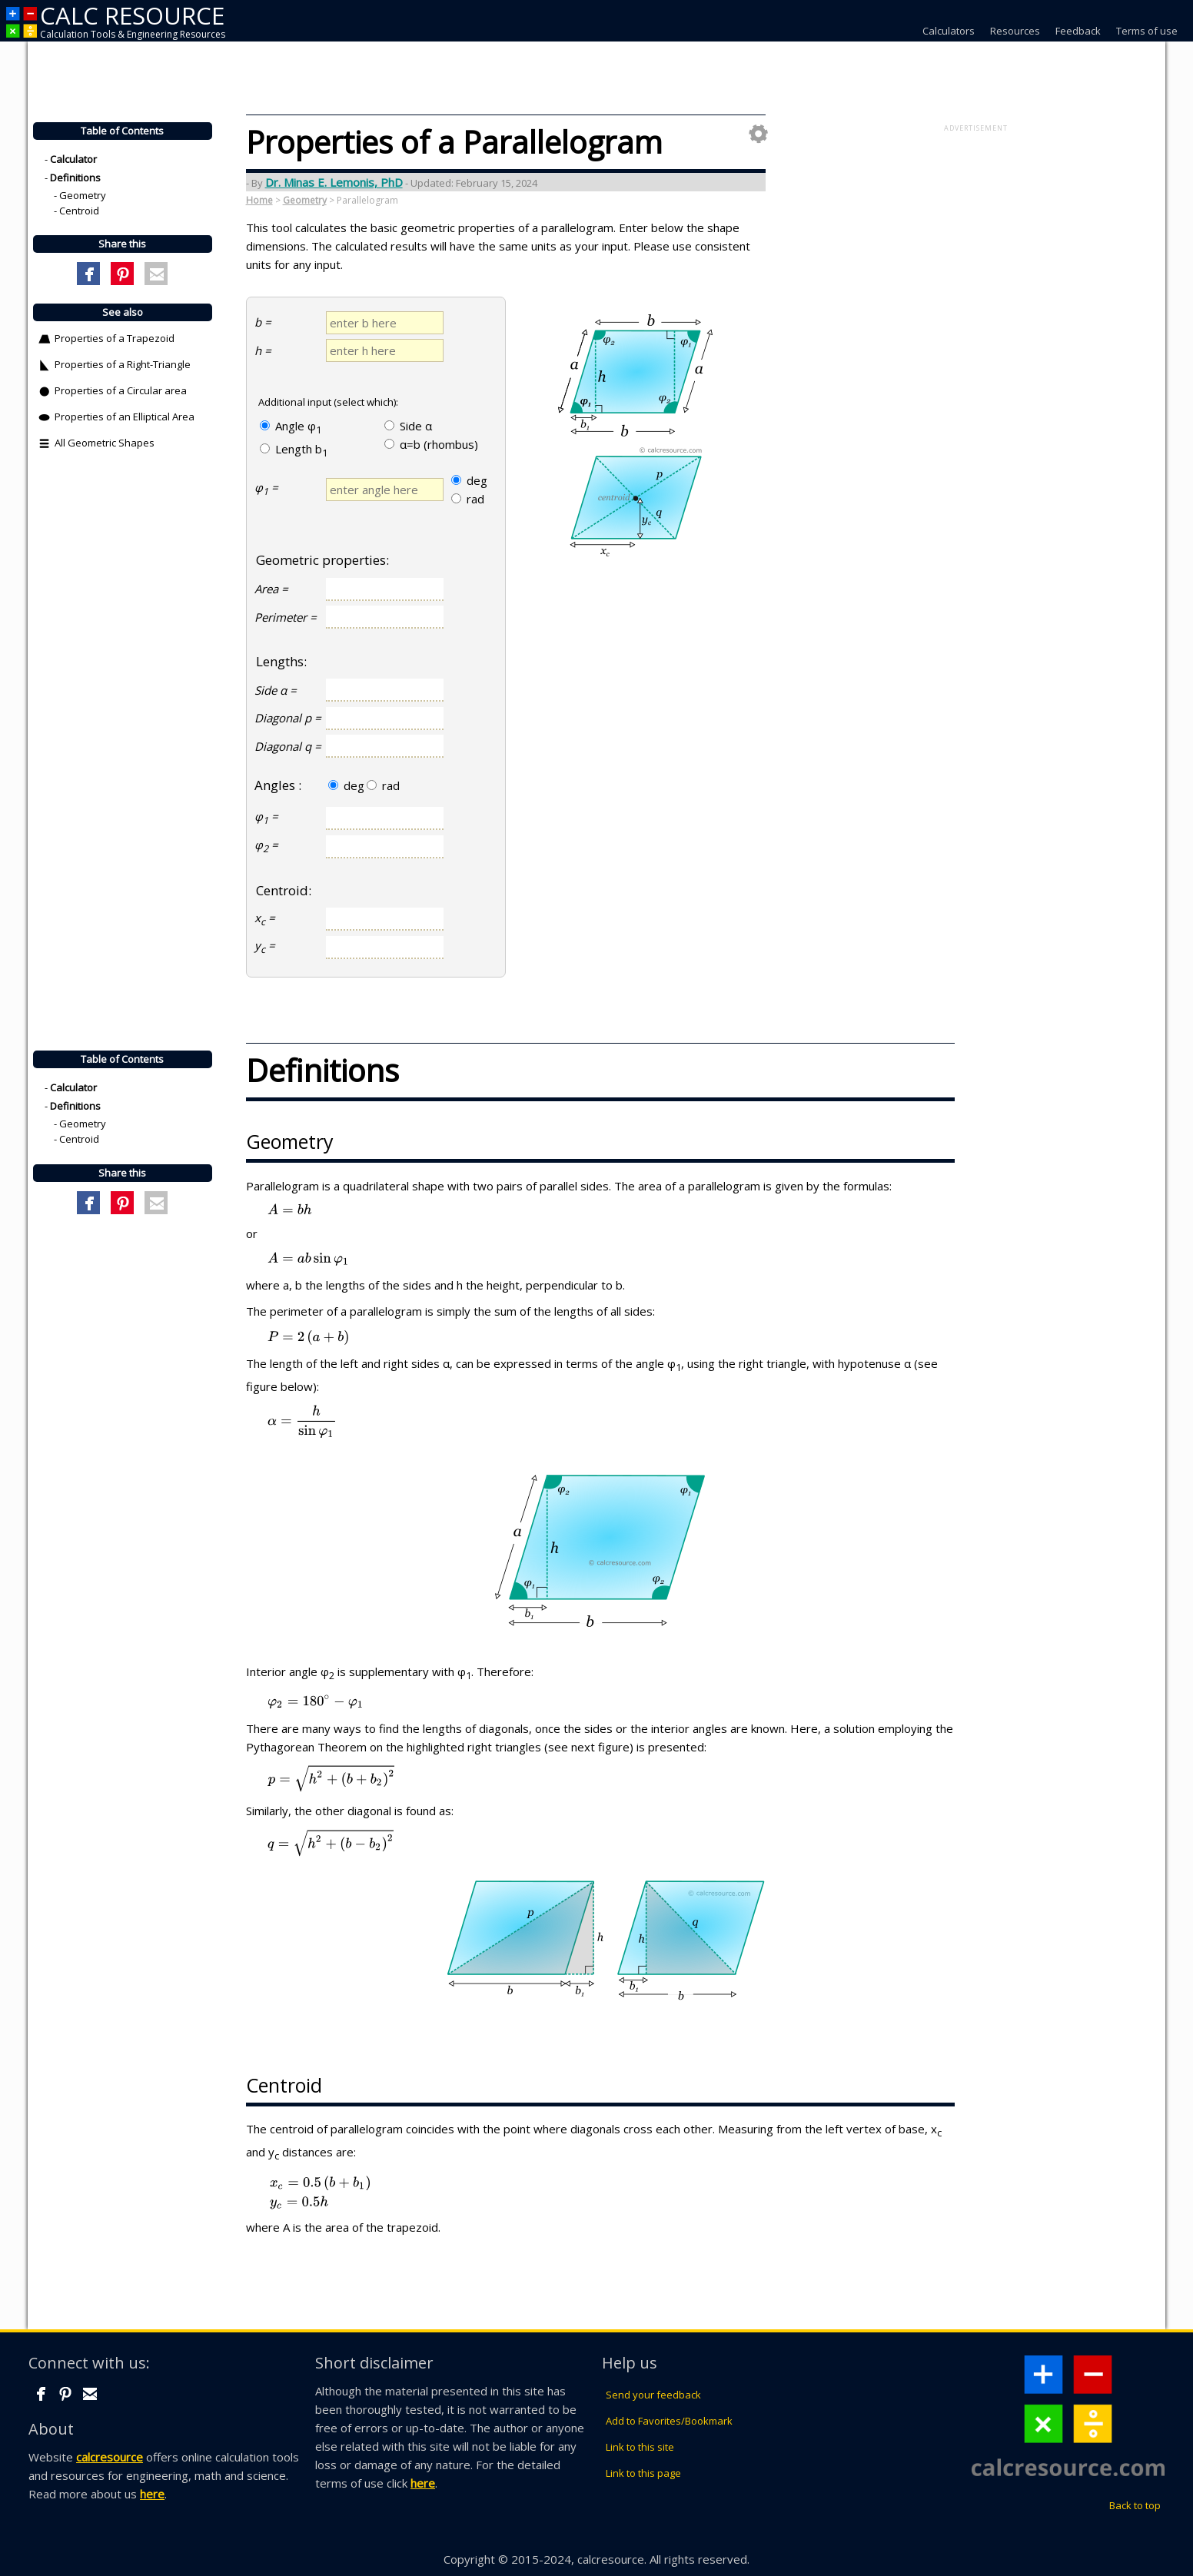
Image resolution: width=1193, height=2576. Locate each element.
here (152, 2493)
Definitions (75, 178)
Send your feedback (653, 2395)
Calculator (73, 160)
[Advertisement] (976, 254)
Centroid (79, 211)
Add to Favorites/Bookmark (669, 2421)
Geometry (82, 196)
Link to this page (643, 2473)
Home (259, 200)
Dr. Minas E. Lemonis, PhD (334, 182)
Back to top (1135, 2505)
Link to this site (640, 2447)
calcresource (109, 2457)
